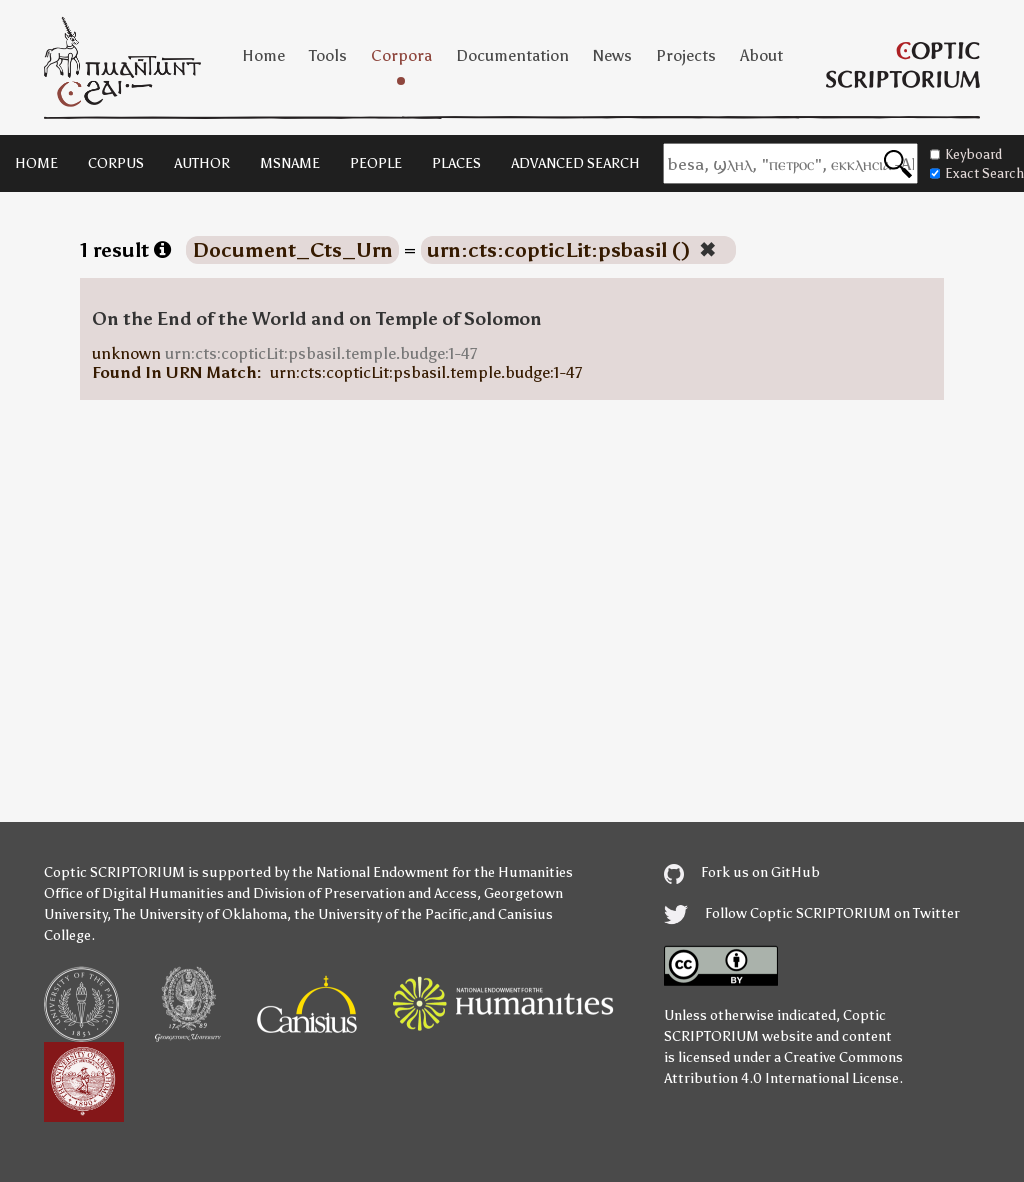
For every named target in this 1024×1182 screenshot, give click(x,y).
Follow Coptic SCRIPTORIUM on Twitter (812, 913)
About (761, 55)
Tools (328, 55)
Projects (686, 55)
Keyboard (966, 154)
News (612, 55)
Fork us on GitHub (742, 872)
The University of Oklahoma (200, 914)
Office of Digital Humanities (134, 893)
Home (263, 55)
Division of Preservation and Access (365, 893)
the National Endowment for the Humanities (432, 872)
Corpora (401, 55)
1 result (125, 250)
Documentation (512, 55)
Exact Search (977, 173)
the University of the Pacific (381, 914)
